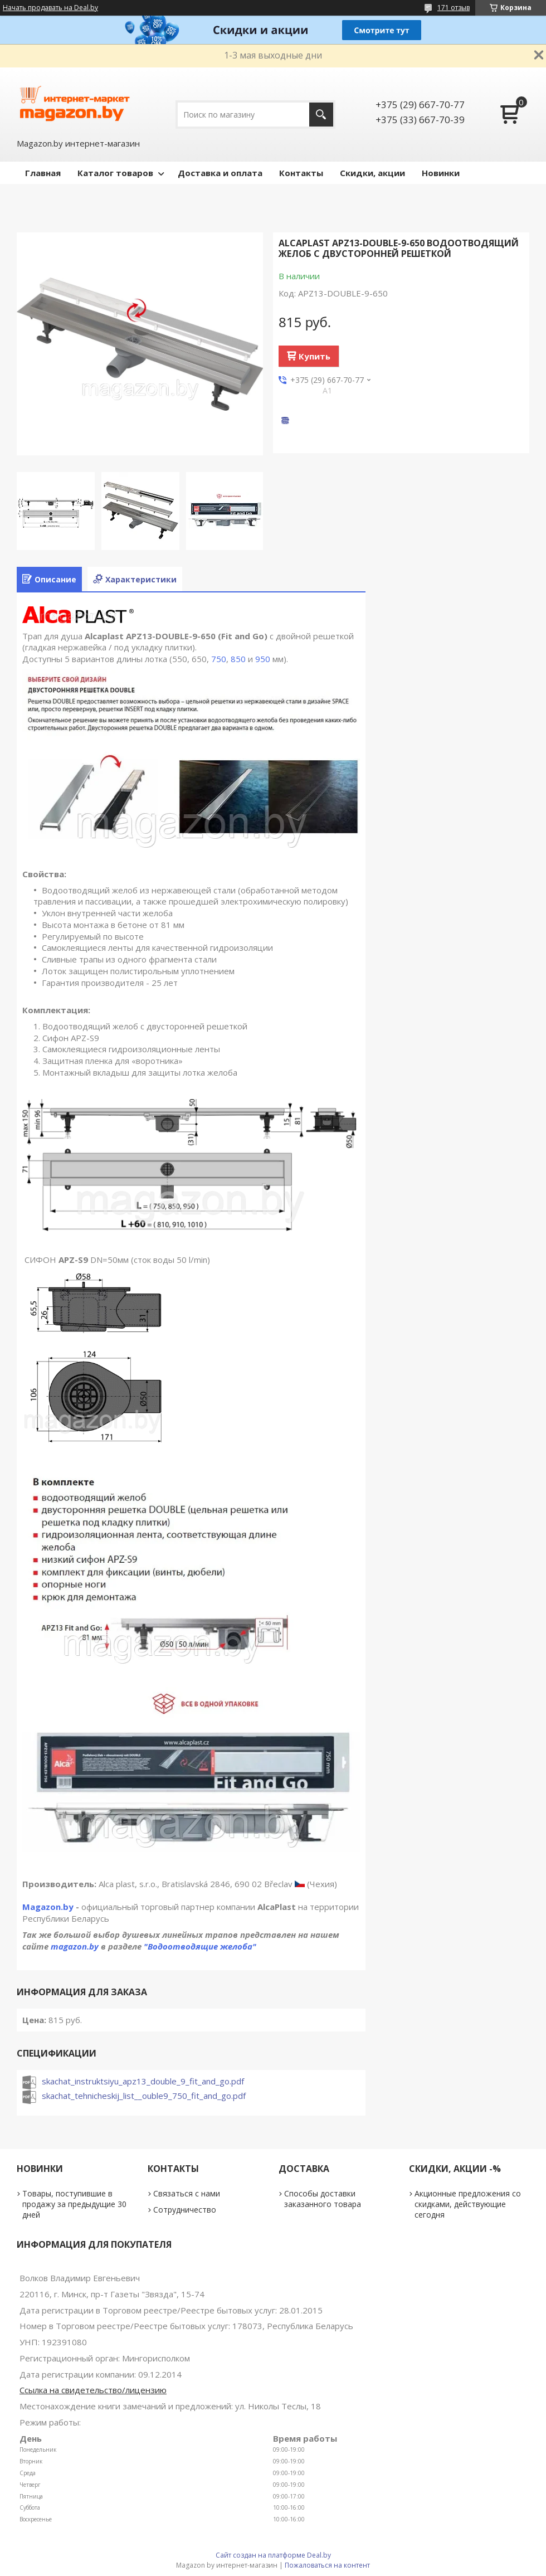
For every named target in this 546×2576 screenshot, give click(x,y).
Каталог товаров (115, 172)
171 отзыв (453, 7)
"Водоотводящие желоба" (200, 1946)
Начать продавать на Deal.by (50, 8)
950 (262, 658)
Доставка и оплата (220, 172)
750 (218, 658)
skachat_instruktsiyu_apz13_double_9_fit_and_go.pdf (143, 2081)
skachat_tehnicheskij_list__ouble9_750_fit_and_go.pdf (144, 2095)
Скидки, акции (372, 172)
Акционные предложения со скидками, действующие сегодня (468, 2204)
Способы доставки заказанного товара (322, 2198)
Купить (314, 356)
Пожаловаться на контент (327, 2565)
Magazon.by (48, 1906)
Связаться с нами (186, 2193)
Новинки (441, 172)
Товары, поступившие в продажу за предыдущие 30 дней (74, 2204)
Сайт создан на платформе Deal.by (273, 2555)
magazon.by (75, 1946)
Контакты (301, 172)
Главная (43, 172)
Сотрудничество (184, 2209)
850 (238, 658)
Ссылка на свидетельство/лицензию (93, 2389)
